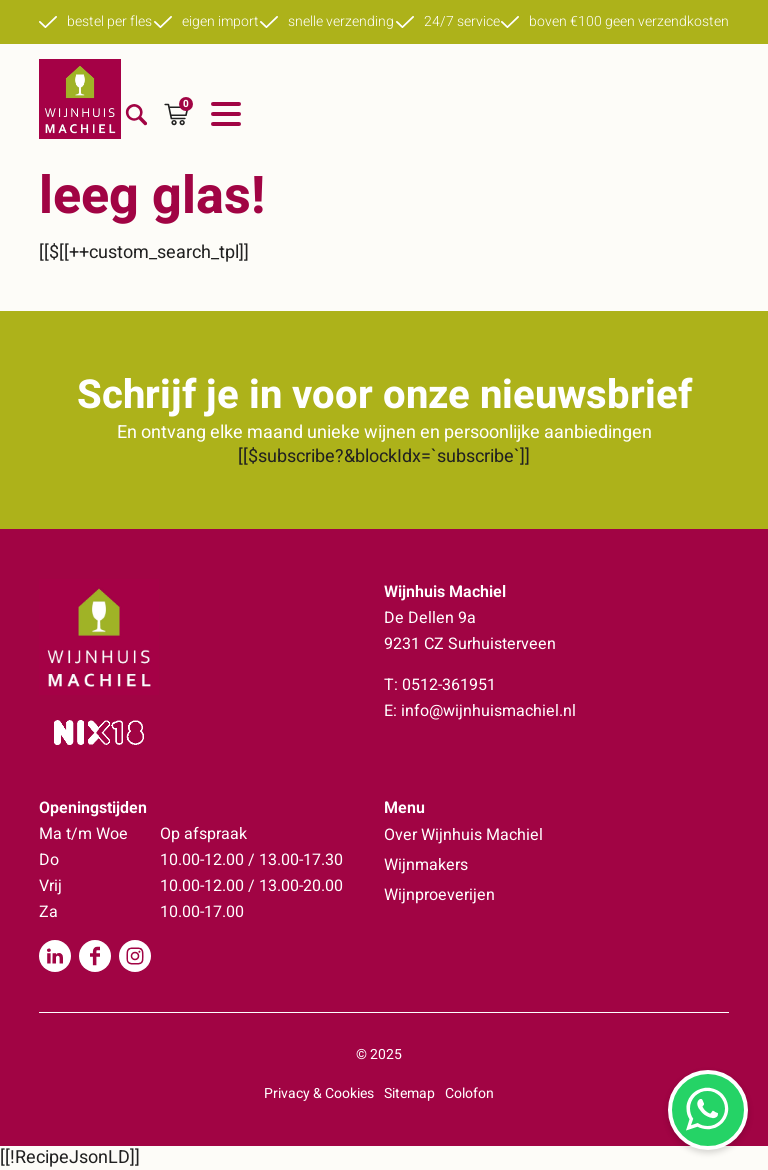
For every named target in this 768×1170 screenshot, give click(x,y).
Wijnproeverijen (439, 895)
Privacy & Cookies (319, 1093)
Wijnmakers (426, 865)
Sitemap (409, 1093)
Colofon (469, 1093)
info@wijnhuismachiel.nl (488, 711)
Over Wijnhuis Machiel (463, 835)
